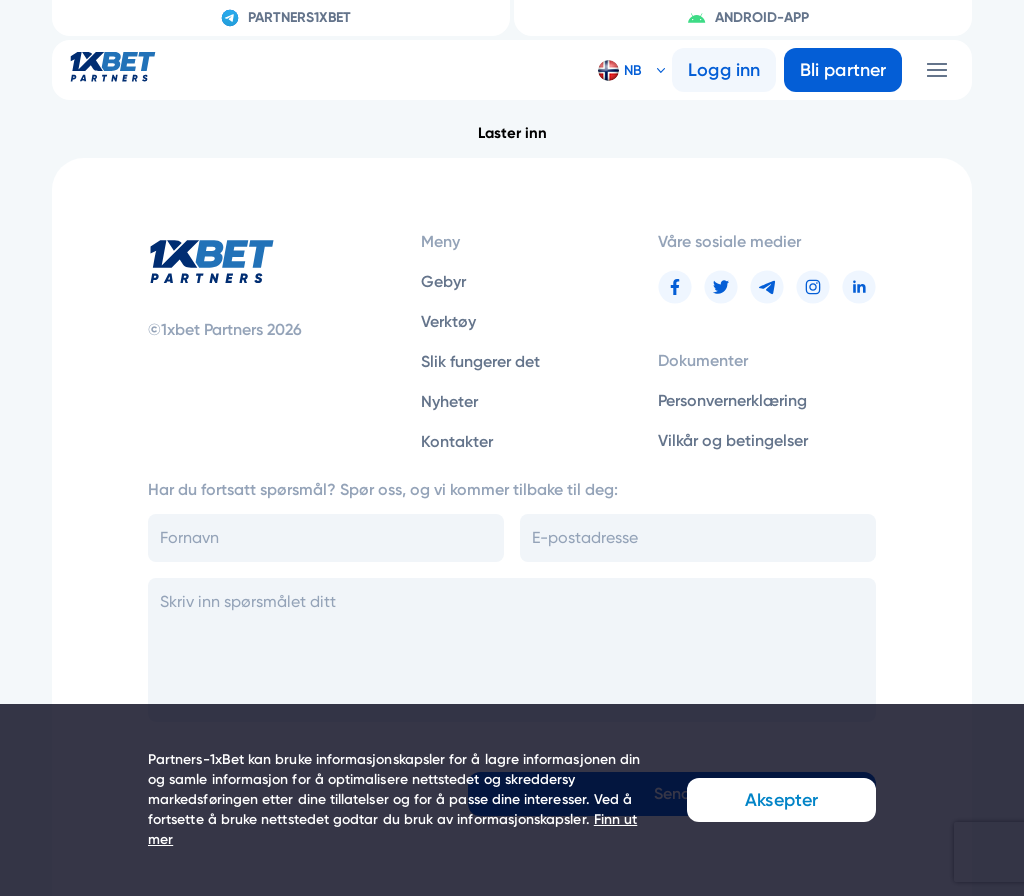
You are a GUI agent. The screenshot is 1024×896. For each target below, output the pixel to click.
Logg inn (724, 70)
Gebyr (443, 281)
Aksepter (781, 800)
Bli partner (843, 70)
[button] (624, 70)
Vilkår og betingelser (733, 440)
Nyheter (449, 401)
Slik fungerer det (480, 361)
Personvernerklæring (732, 400)
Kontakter (457, 441)
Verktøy (448, 321)
